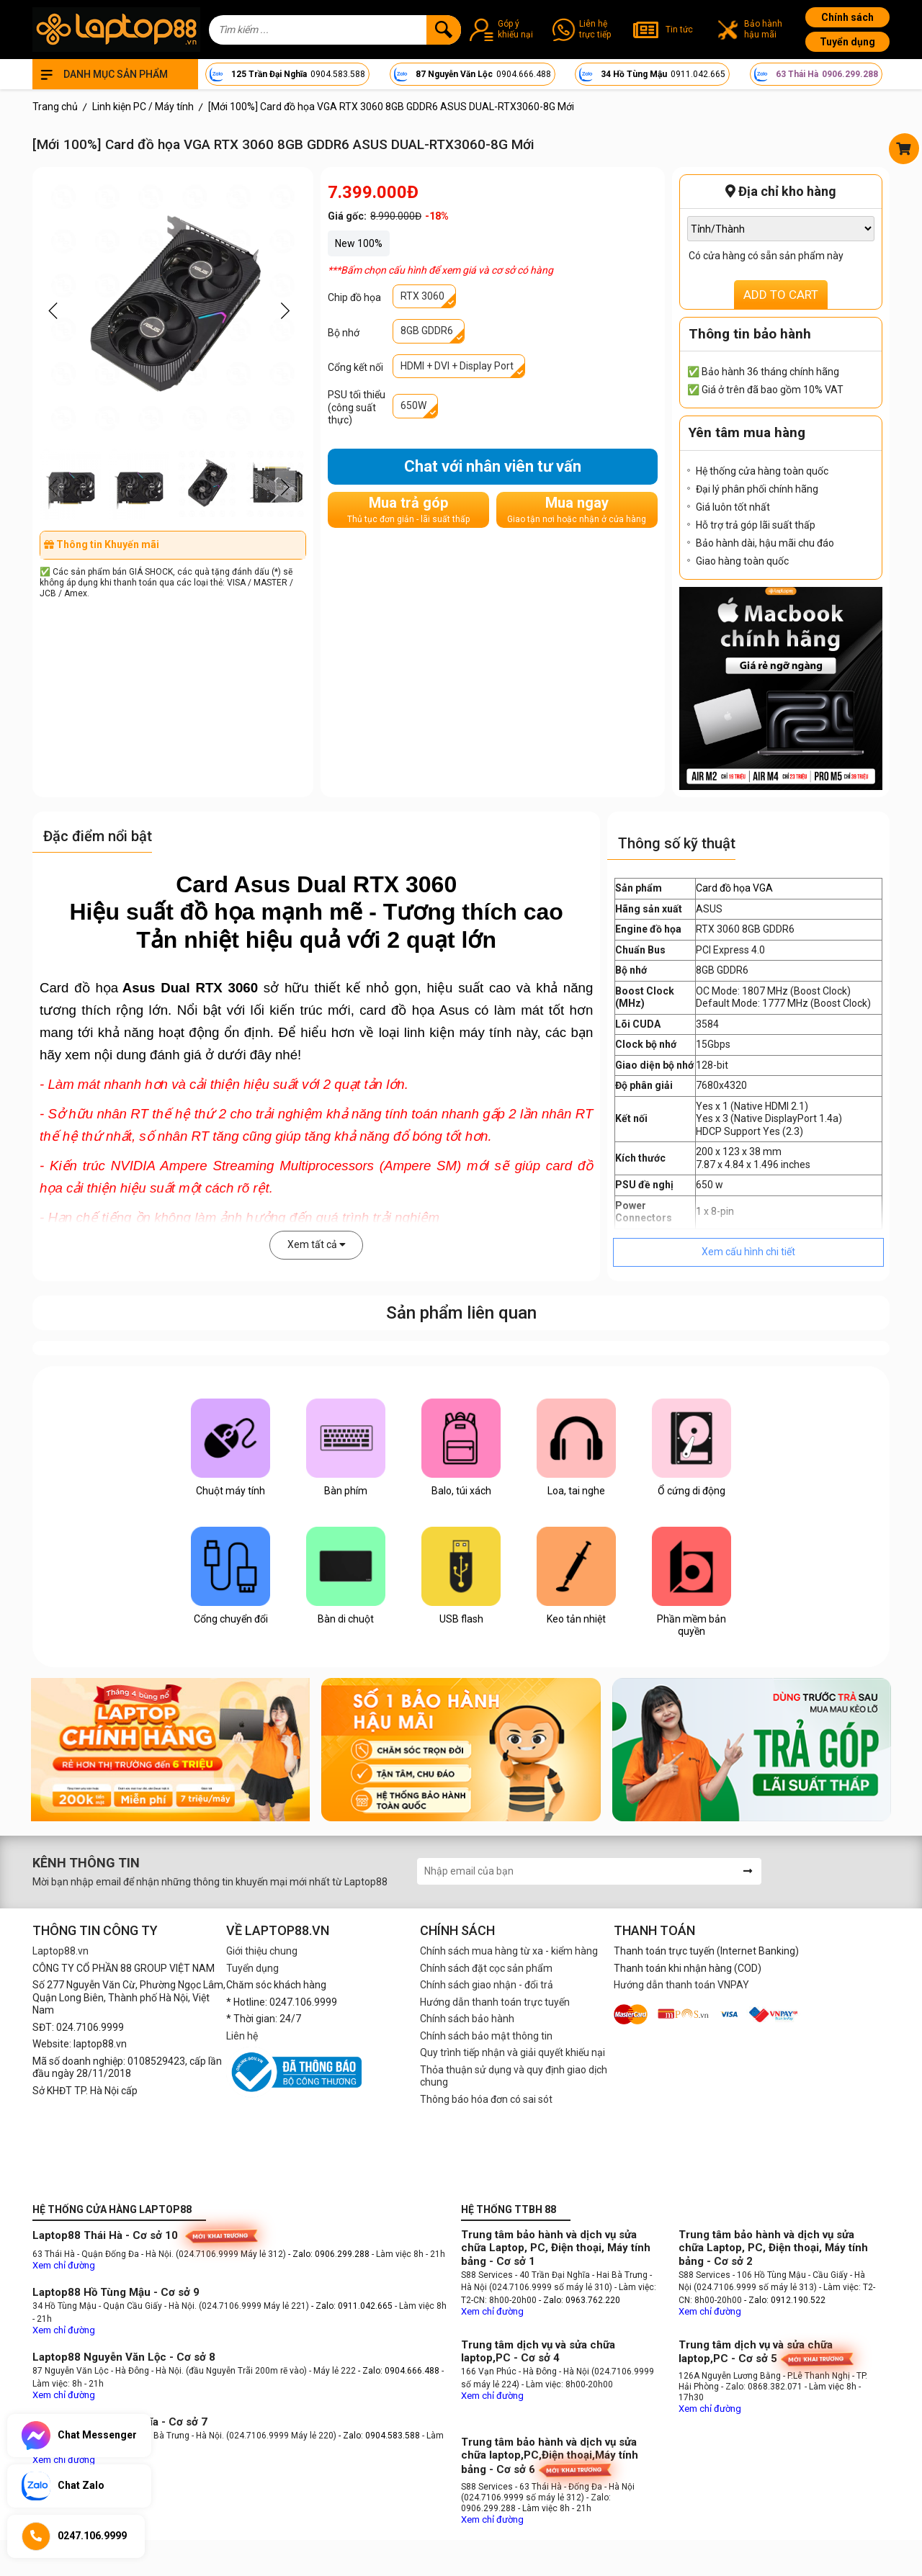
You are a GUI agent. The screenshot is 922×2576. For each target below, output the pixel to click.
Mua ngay (576, 509)
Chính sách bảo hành (467, 2018)
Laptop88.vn (60, 1951)
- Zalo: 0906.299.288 (330, 2254)
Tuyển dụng (847, 42)
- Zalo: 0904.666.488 (398, 2371)
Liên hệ (242, 2036)
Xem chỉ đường (63, 2265)
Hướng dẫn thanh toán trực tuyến (495, 2002)
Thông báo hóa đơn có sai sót (486, 2099)
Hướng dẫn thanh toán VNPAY (681, 1985)
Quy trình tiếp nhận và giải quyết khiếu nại (512, 2052)
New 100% (358, 243)
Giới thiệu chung (261, 1951)
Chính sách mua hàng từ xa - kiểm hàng (509, 1951)
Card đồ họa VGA (734, 888)
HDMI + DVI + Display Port (457, 366)
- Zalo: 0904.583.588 (379, 2436)
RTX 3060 (422, 296)
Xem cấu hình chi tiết (748, 1251)
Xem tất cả (316, 1244)
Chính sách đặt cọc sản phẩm (486, 1968)
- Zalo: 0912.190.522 (784, 2300)
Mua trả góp (408, 509)
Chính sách (847, 17)
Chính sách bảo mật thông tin (486, 2036)
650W (413, 405)
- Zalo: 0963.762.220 (579, 2300)
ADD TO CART (780, 294)
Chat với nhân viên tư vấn (492, 466)
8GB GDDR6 (426, 330)
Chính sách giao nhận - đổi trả (486, 1985)
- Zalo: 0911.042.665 (353, 2306)
